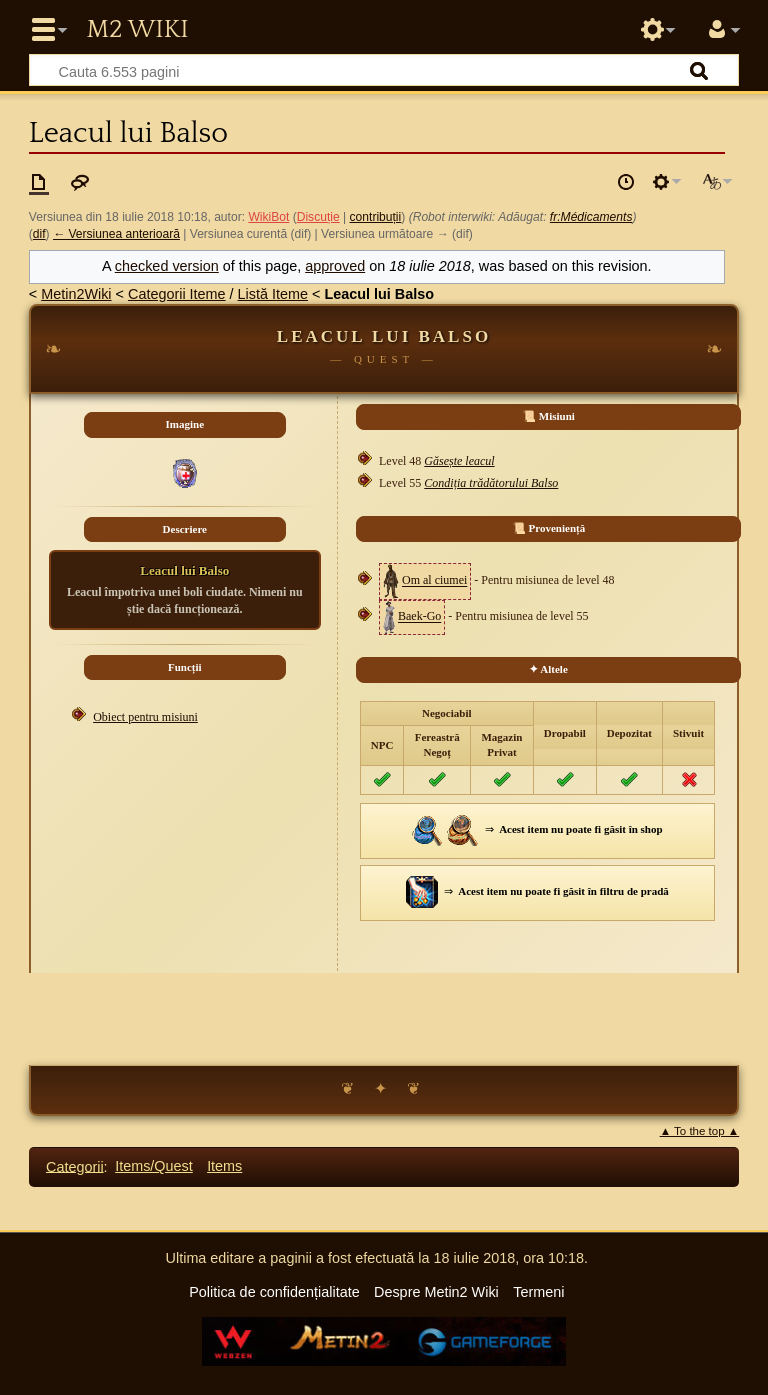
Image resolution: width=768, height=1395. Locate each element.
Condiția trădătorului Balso (491, 483)
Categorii (75, 1166)
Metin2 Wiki (137, 30)
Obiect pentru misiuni (145, 717)
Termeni (538, 1292)
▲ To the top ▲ (700, 1131)
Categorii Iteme (177, 294)
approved (335, 266)
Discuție (318, 217)
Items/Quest (154, 1166)
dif (39, 234)
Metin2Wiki (76, 294)
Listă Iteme (273, 294)
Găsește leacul (459, 461)
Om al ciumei (434, 581)
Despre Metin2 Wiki (436, 1292)
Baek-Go (419, 617)
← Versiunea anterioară (116, 234)
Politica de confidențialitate (274, 1292)
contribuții (376, 217)
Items (224, 1166)
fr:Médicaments (591, 217)
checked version (167, 266)
